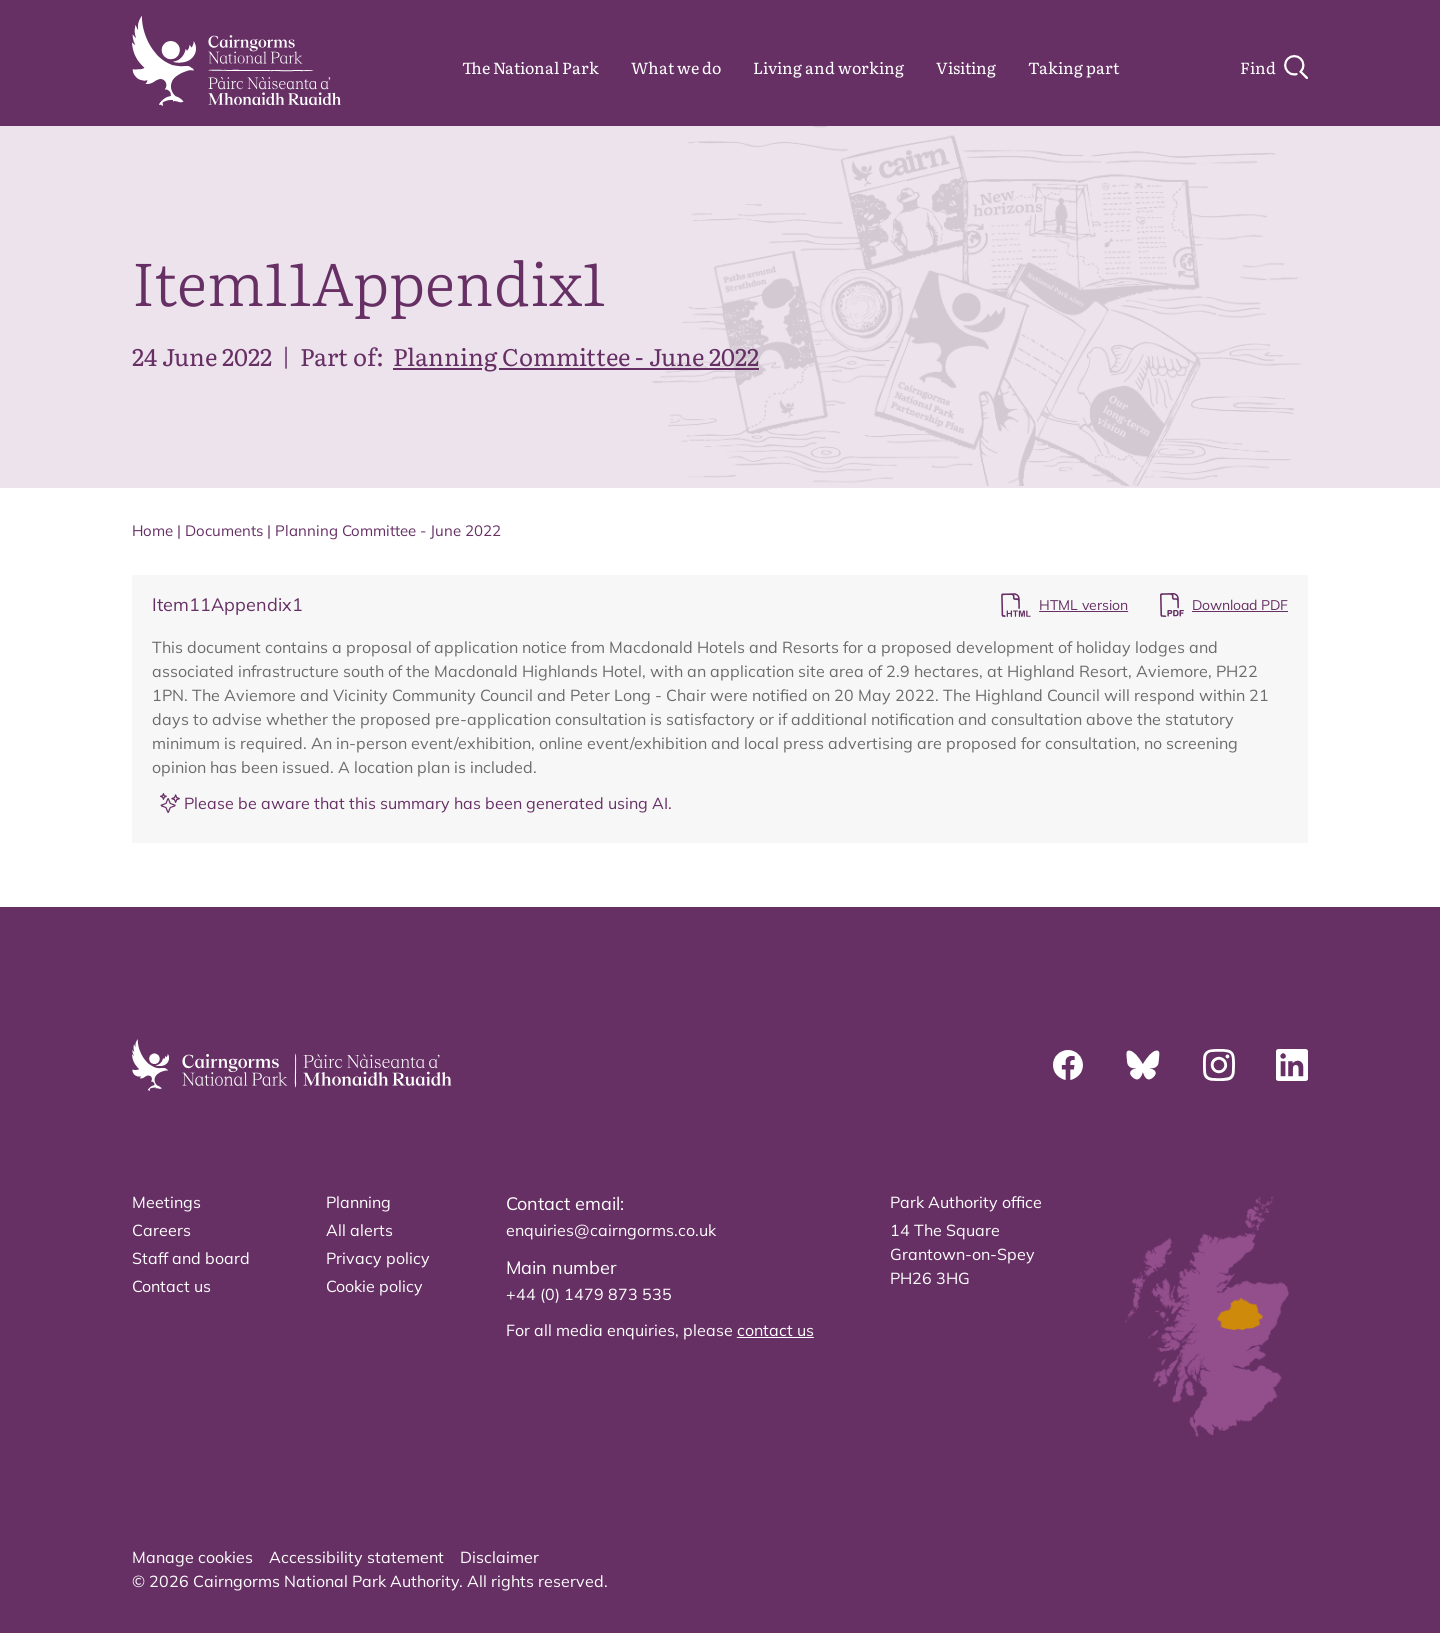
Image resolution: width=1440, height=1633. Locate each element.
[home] (236, 61)
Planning (358, 1202)
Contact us (171, 1286)
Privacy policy (378, 1258)
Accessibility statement (356, 1557)
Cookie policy (374, 1286)
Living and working (828, 67)
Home (152, 530)
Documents (224, 530)
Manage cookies (192, 1557)
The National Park (530, 67)
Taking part (1073, 67)
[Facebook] (1068, 1065)
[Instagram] (1219, 1065)
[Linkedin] (1292, 1065)
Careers (161, 1230)
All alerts (359, 1230)
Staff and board (191, 1258)
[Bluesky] (1143, 1065)
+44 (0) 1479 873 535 (589, 1294)
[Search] (1274, 67)
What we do (676, 67)
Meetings (166, 1202)
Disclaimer (499, 1557)
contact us (775, 1330)
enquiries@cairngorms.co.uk (611, 1230)
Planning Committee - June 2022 (576, 355)
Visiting (966, 67)
